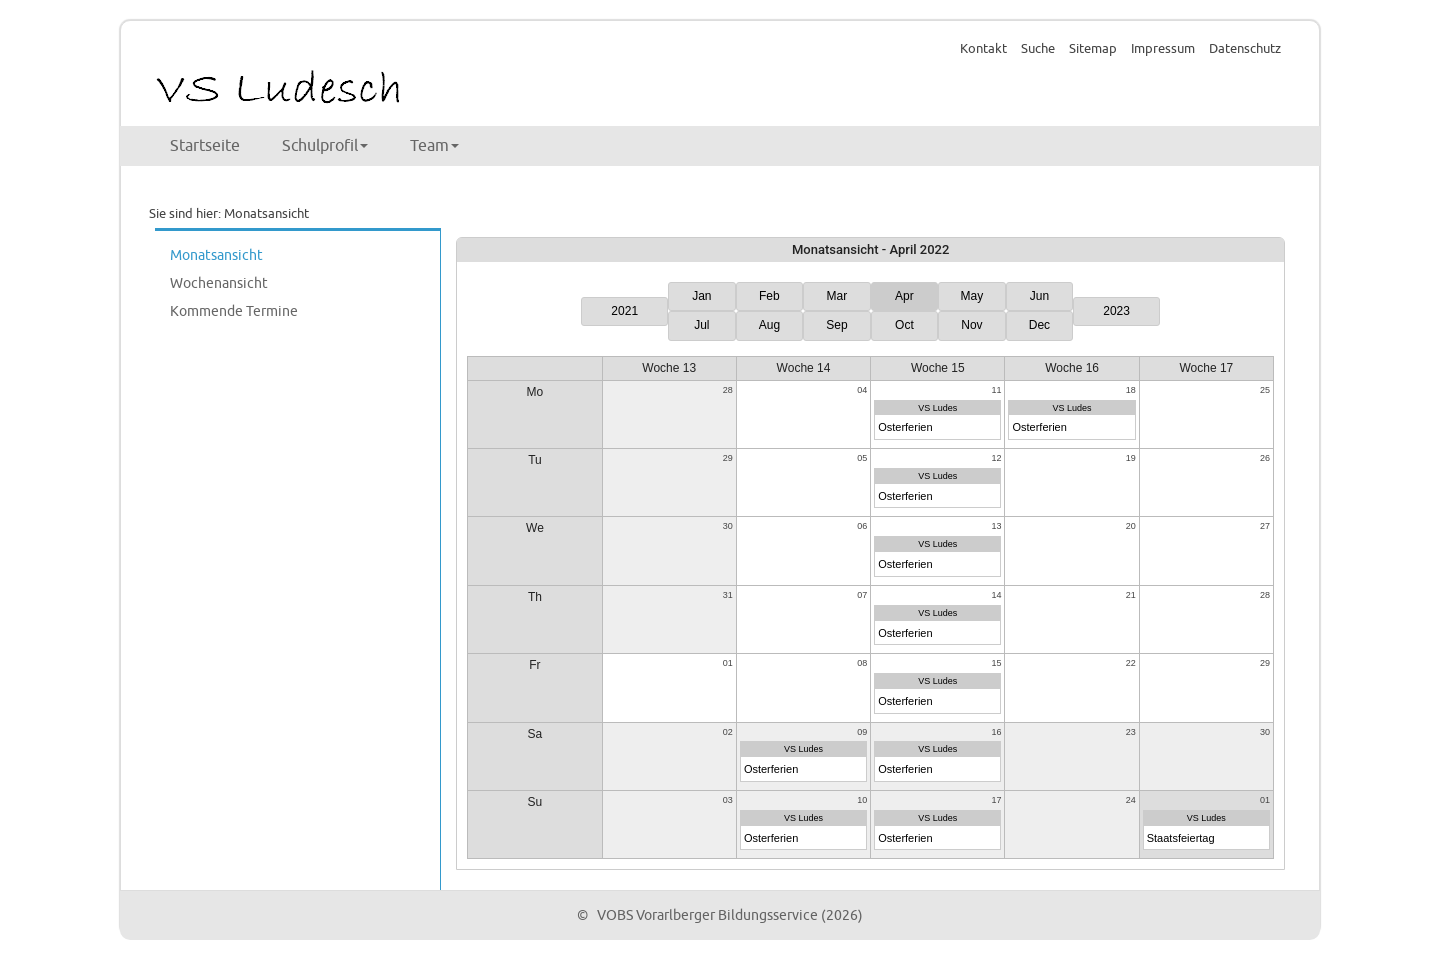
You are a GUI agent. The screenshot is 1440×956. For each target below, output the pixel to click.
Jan (701, 296)
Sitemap (1093, 49)
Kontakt (983, 49)
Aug (769, 325)
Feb (769, 296)
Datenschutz (1245, 49)
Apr (904, 296)
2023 (1116, 311)
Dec (1039, 325)
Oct (904, 325)
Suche (1038, 49)
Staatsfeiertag (1181, 838)
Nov (971, 325)
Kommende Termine (234, 311)
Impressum (1163, 49)
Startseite (205, 146)
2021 (624, 311)
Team (434, 146)
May (972, 296)
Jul (701, 325)
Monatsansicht (216, 255)
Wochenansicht (219, 283)
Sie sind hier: (185, 214)
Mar (837, 296)
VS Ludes (937, 408)
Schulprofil (325, 146)
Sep (836, 325)
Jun (1039, 296)
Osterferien (905, 427)
